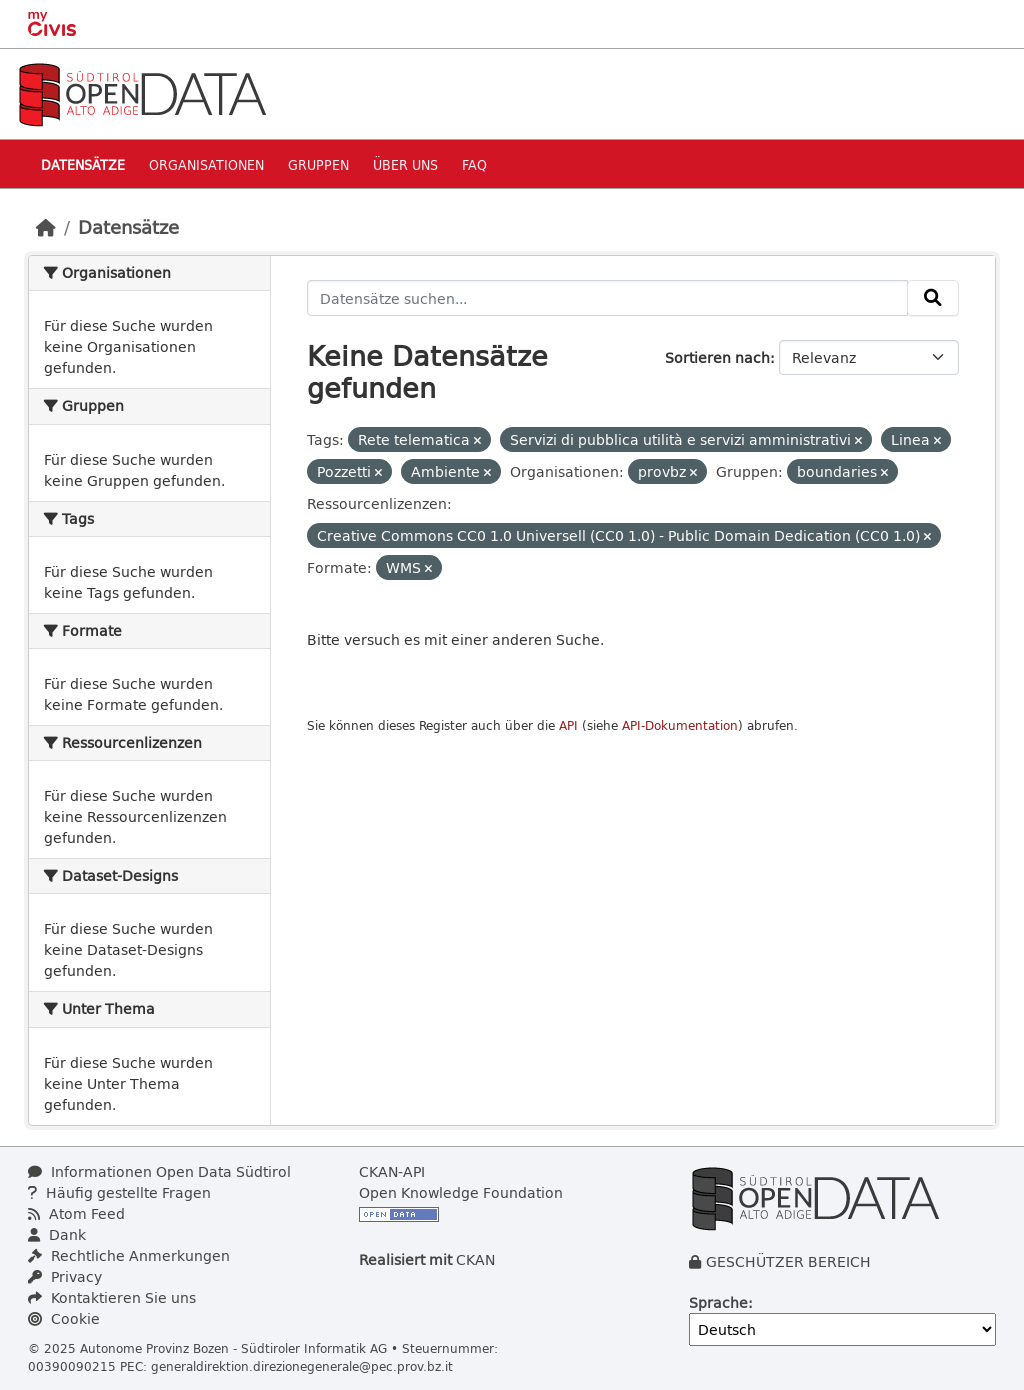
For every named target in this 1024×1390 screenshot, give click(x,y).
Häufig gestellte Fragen (119, 1192)
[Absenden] (933, 298)
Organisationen (206, 164)
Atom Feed (76, 1213)
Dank (57, 1234)
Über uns (405, 164)
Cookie (64, 1318)
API (568, 725)
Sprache (718, 1302)
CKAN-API (392, 1171)
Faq (474, 164)
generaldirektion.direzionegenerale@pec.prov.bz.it (302, 1366)
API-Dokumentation (680, 725)
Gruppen (318, 164)
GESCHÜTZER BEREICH (788, 1261)
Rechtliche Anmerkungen (129, 1255)
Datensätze (83, 164)
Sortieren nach (717, 357)
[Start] (46, 227)
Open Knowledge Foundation (461, 1192)
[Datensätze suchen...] (608, 298)
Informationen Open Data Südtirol (159, 1171)
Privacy (65, 1276)
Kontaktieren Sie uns (112, 1297)
